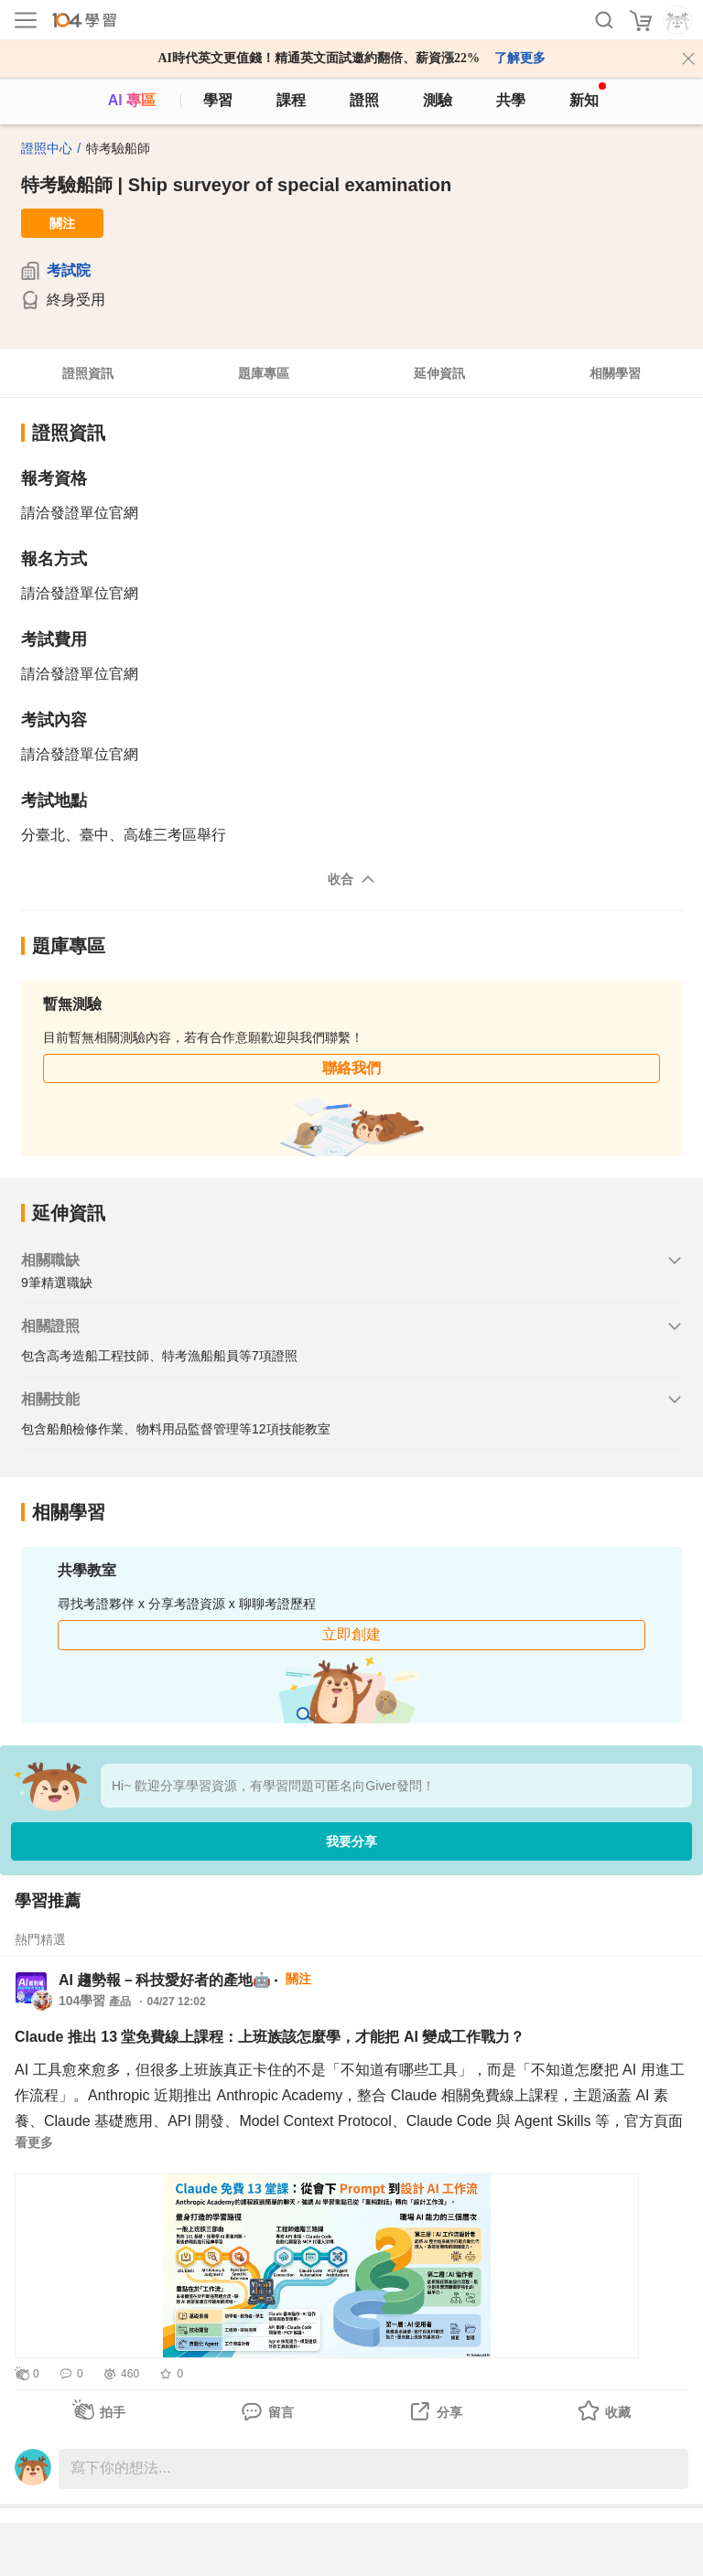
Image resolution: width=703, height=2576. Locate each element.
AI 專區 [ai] (132, 100)
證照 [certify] (364, 100)
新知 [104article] (587, 95)
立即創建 (351, 1634)
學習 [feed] (218, 100)
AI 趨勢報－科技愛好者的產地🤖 (165, 1980)
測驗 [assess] (437, 100)
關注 (62, 223)
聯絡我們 (351, 1068)
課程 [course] (291, 100)
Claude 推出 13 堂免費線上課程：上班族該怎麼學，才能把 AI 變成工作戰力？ (270, 2037)
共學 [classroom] (510, 100)
